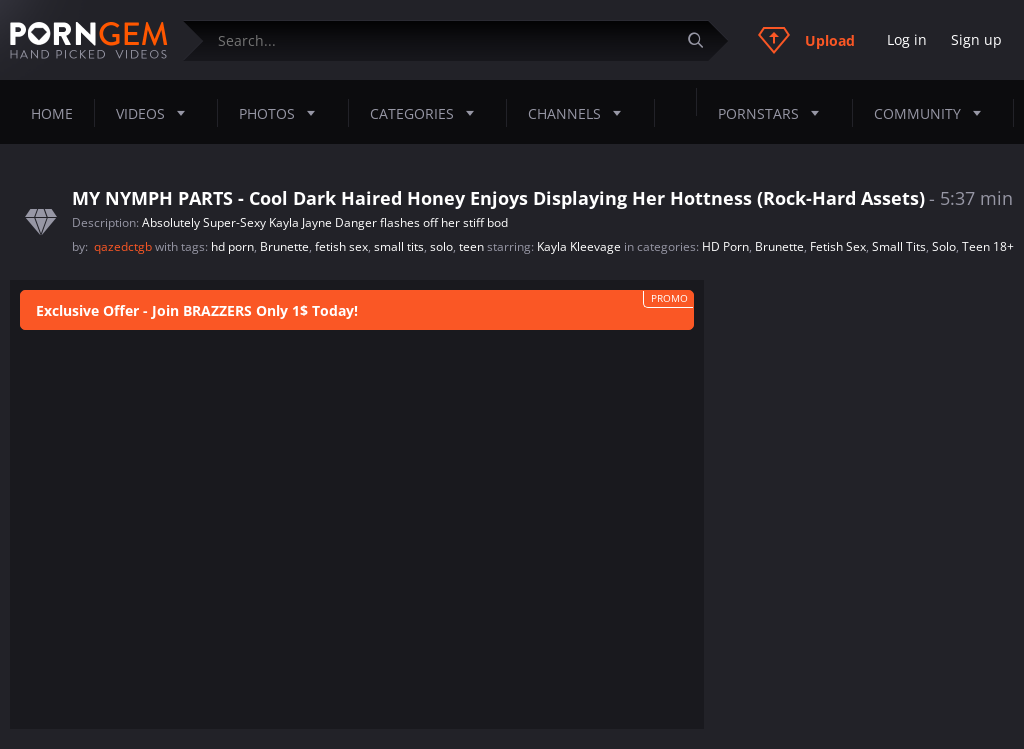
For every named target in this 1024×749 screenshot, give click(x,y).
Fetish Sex (838, 246)
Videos (156, 113)
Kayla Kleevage (579, 246)
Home (52, 113)
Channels (580, 113)
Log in (907, 39)
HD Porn (725, 246)
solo (441, 246)
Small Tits (899, 246)
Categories (428, 113)
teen (471, 246)
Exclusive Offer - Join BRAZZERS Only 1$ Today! (197, 310)
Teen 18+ (988, 246)
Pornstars (774, 113)
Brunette (284, 246)
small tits (399, 246)
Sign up (976, 39)
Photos (283, 113)
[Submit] (703, 40)
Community (933, 113)
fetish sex (341, 246)
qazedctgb (124, 246)
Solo (944, 246)
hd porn (232, 246)
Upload (806, 40)
